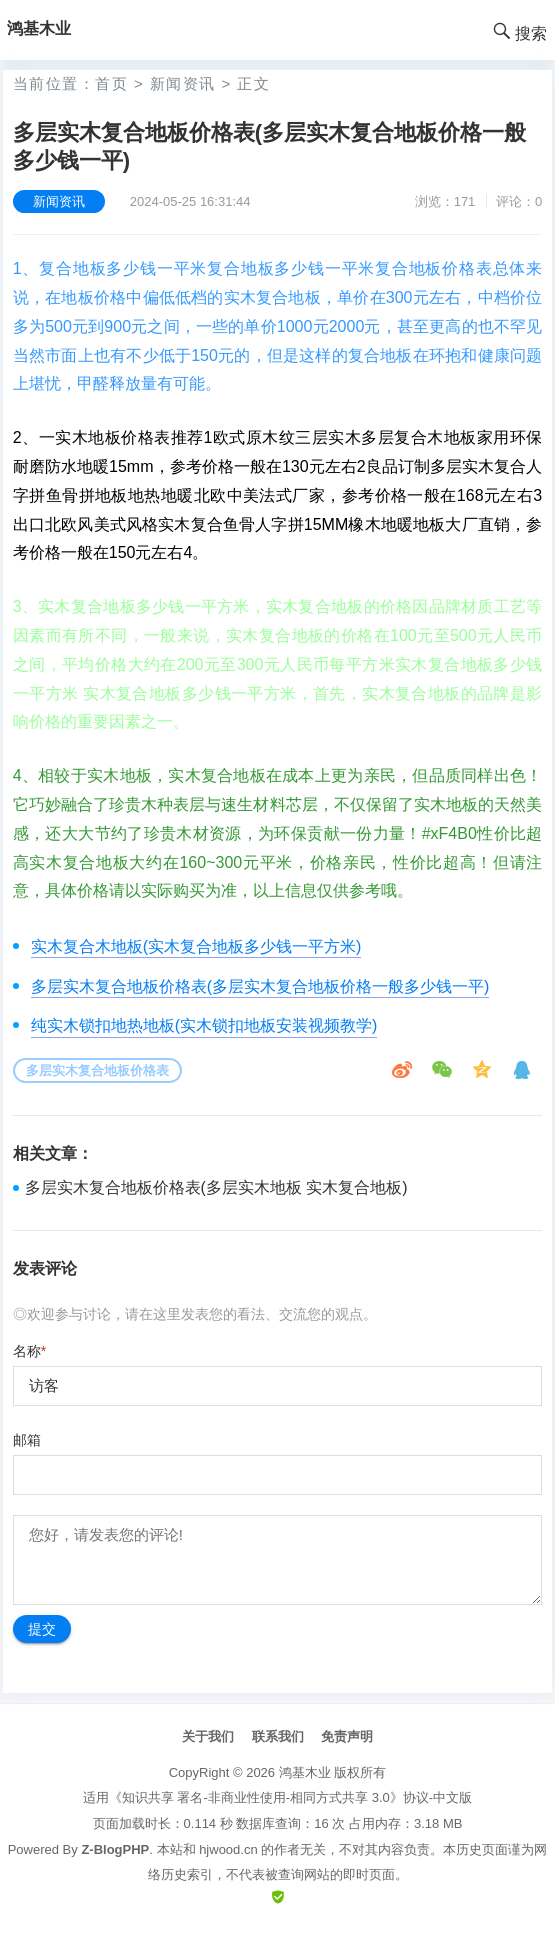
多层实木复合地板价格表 (97, 1070)
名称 (29, 1351)
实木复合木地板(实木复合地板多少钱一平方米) (196, 946)
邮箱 (27, 1440)
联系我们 (278, 1736)
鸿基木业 (305, 1772)
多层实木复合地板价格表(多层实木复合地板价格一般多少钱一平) (260, 986)
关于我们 (208, 1736)
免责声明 (347, 1736)
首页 (111, 83)
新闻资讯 (183, 83)
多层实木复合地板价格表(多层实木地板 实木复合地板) (216, 1187)
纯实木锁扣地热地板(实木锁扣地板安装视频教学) (204, 1025)
